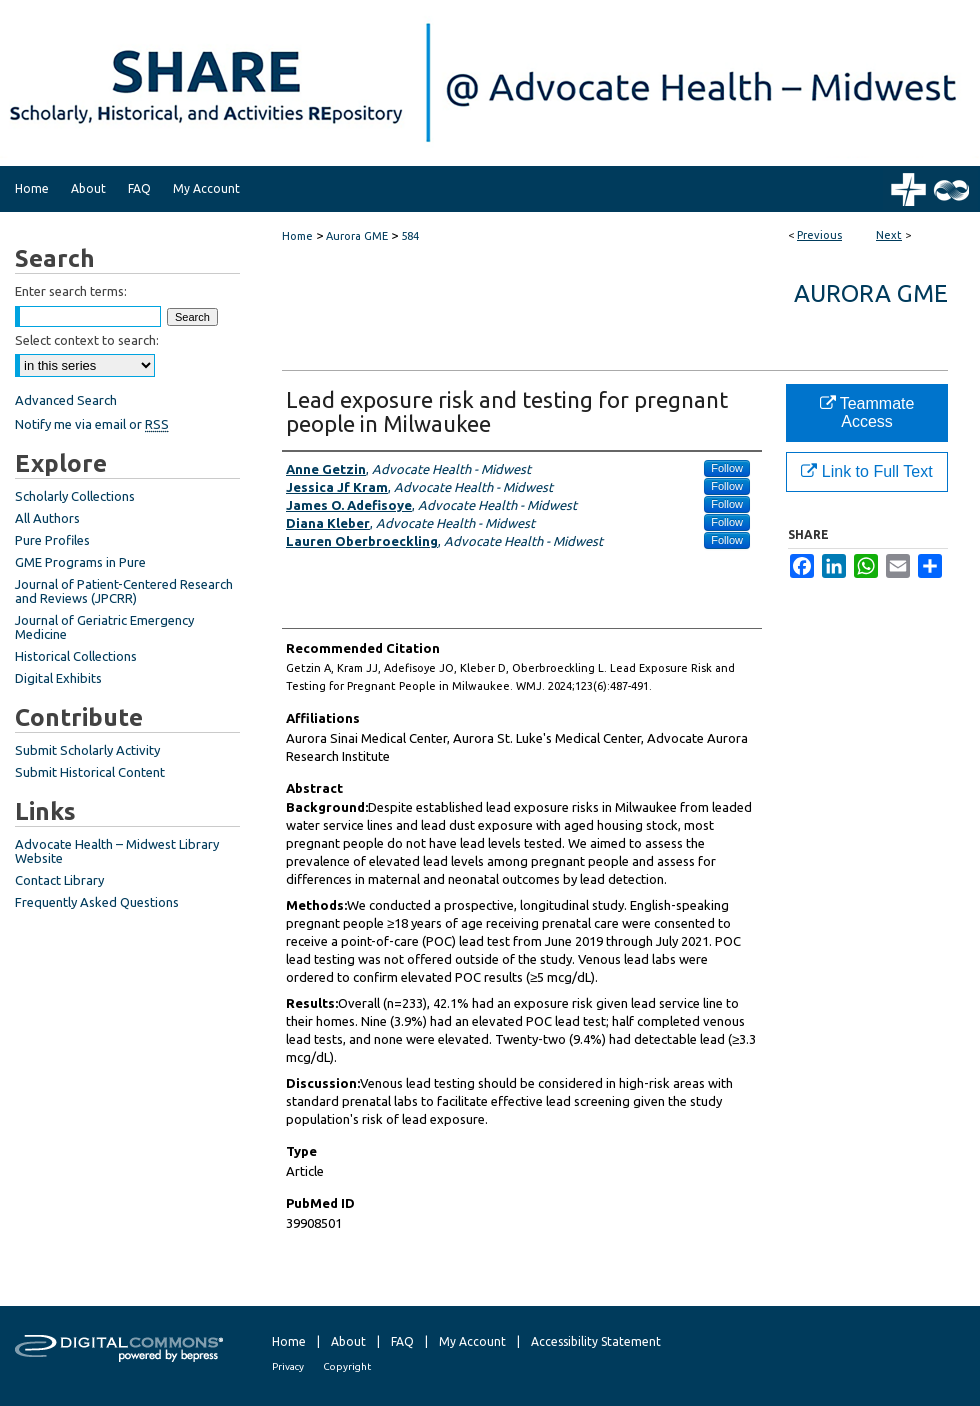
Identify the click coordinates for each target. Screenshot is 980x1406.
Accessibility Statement (596, 1341)
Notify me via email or (92, 424)
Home (297, 236)
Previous (819, 235)
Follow (727, 468)
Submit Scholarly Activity (87, 750)
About (348, 1341)
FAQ (402, 1341)
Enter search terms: (71, 291)
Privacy (288, 1366)
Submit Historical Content (90, 772)
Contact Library (59, 880)
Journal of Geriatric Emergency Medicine (104, 627)
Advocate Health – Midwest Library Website (117, 851)
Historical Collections (76, 656)
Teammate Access (867, 412)
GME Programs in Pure (80, 562)
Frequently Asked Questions (97, 902)
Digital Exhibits (58, 678)
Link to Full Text (866, 471)
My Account (472, 1341)
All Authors (47, 518)
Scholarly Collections (75, 496)
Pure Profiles (52, 540)
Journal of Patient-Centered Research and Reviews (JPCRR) (124, 591)
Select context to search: (87, 340)
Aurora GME (357, 236)
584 (410, 236)
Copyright (347, 1366)
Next (889, 235)
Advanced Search (66, 400)
